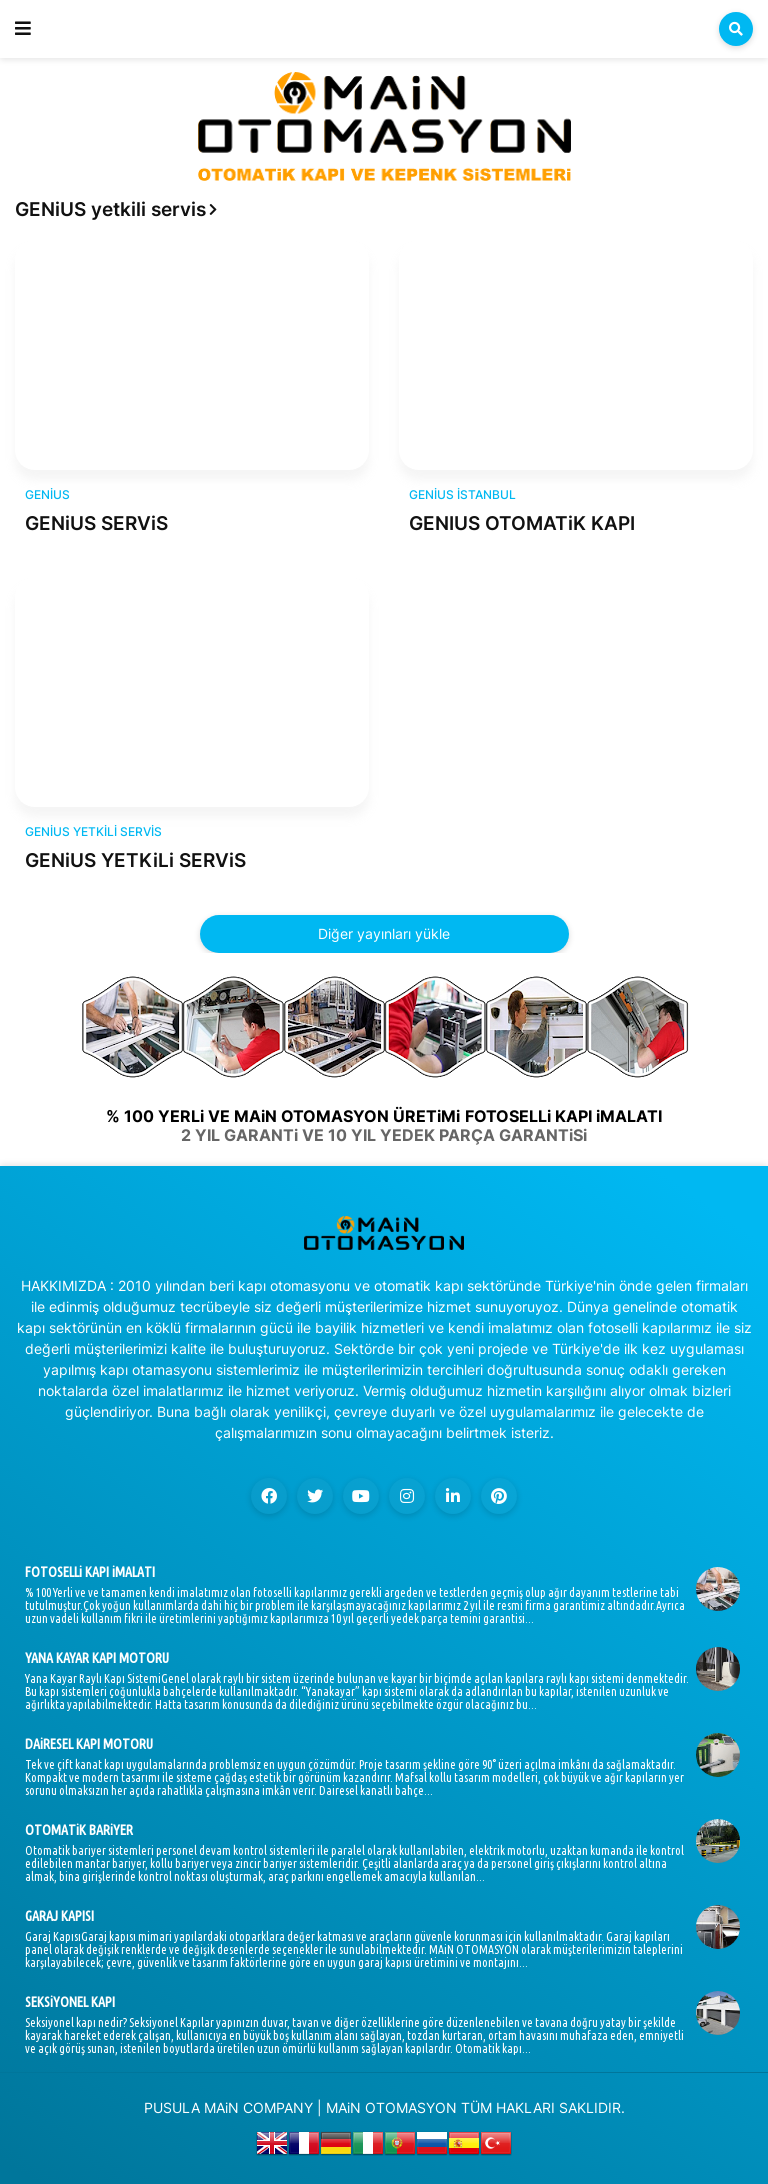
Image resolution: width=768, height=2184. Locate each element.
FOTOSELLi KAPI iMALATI (90, 1572)
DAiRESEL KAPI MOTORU (89, 1744)
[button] (23, 29)
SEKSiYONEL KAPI (70, 2002)
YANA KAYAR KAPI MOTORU (97, 1658)
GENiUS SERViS (96, 523)
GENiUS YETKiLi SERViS (135, 860)
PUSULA (172, 2107)
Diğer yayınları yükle (384, 933)
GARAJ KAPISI (59, 1916)
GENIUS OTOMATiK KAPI (522, 523)
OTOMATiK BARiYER (79, 1830)
